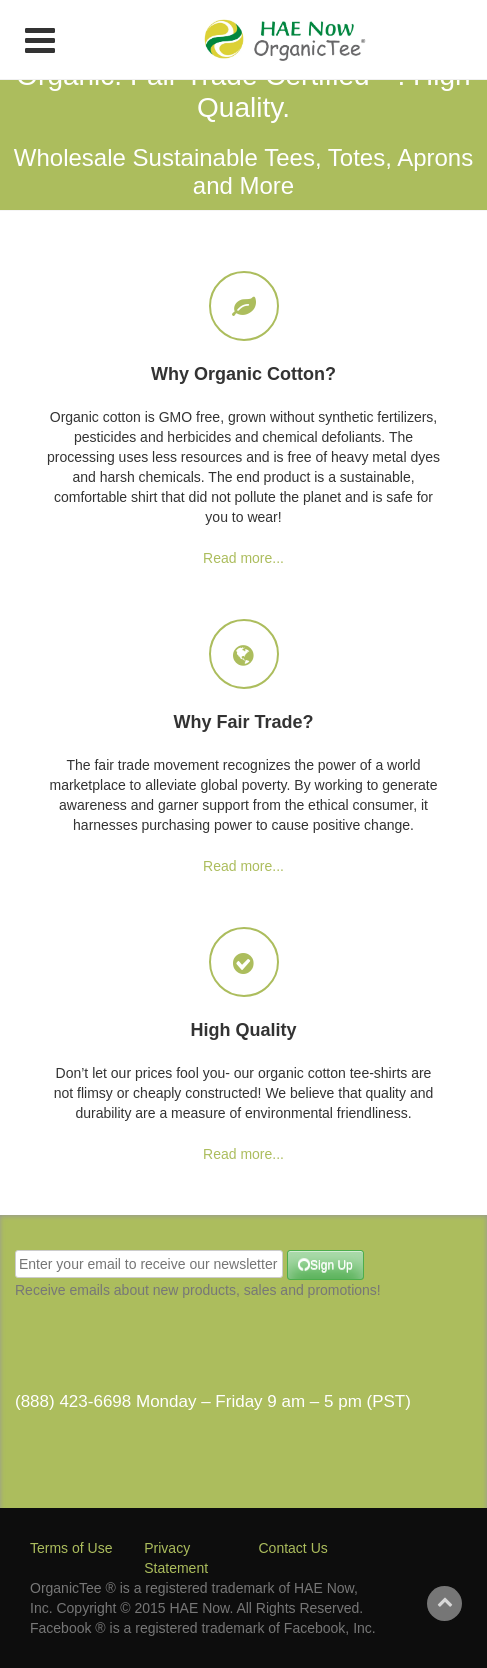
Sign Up (324, 1266)
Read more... (243, 558)
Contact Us (293, 1548)
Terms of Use (71, 1548)
